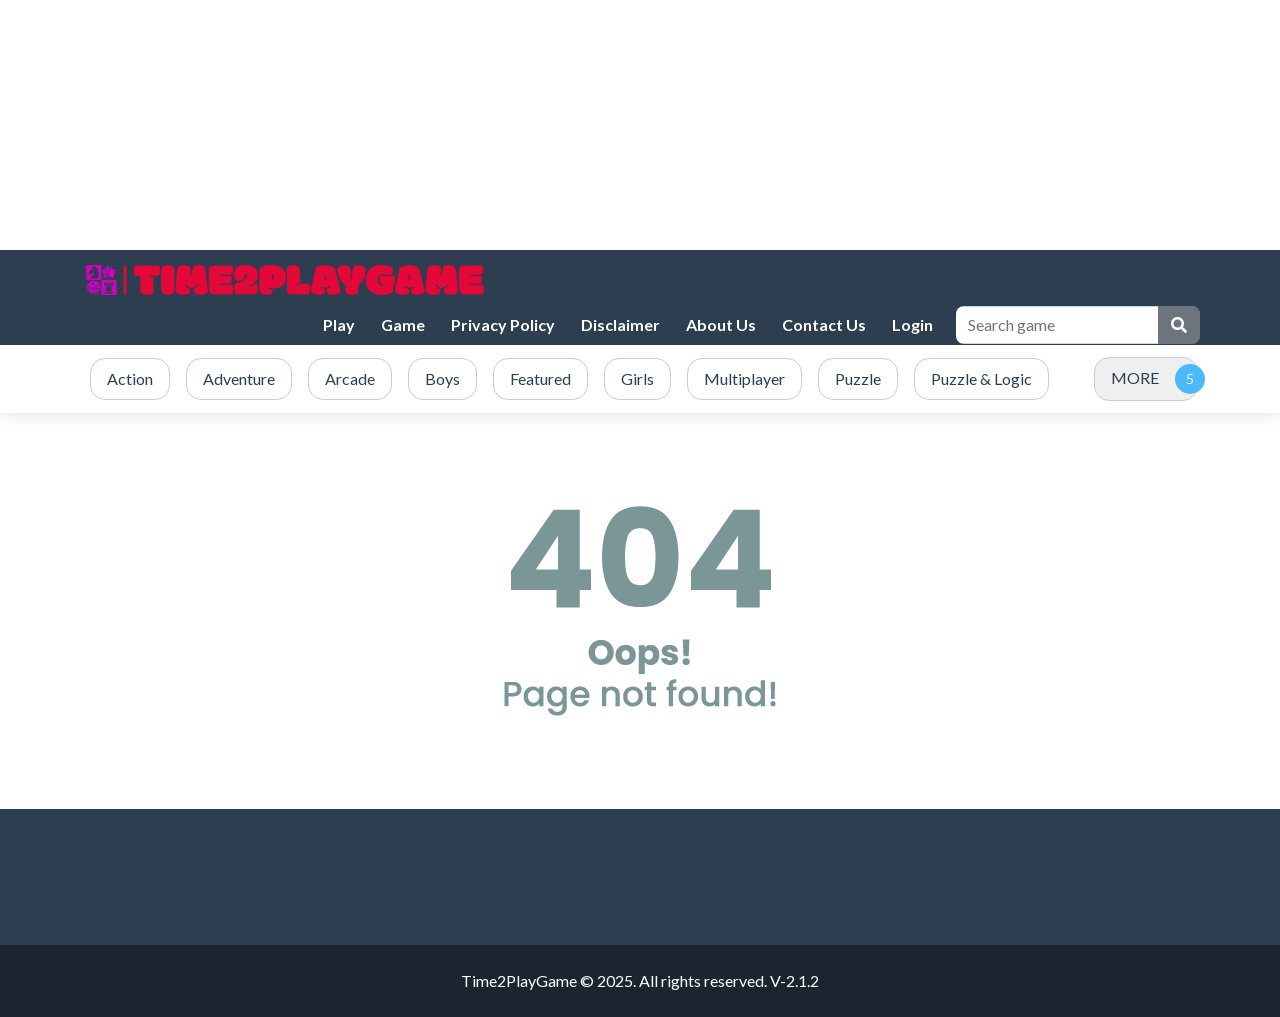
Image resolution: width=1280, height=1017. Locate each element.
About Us (721, 324)
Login (912, 324)
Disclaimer (620, 324)
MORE (1135, 377)
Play (339, 324)
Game (403, 324)
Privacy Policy (503, 324)
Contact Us (824, 324)
